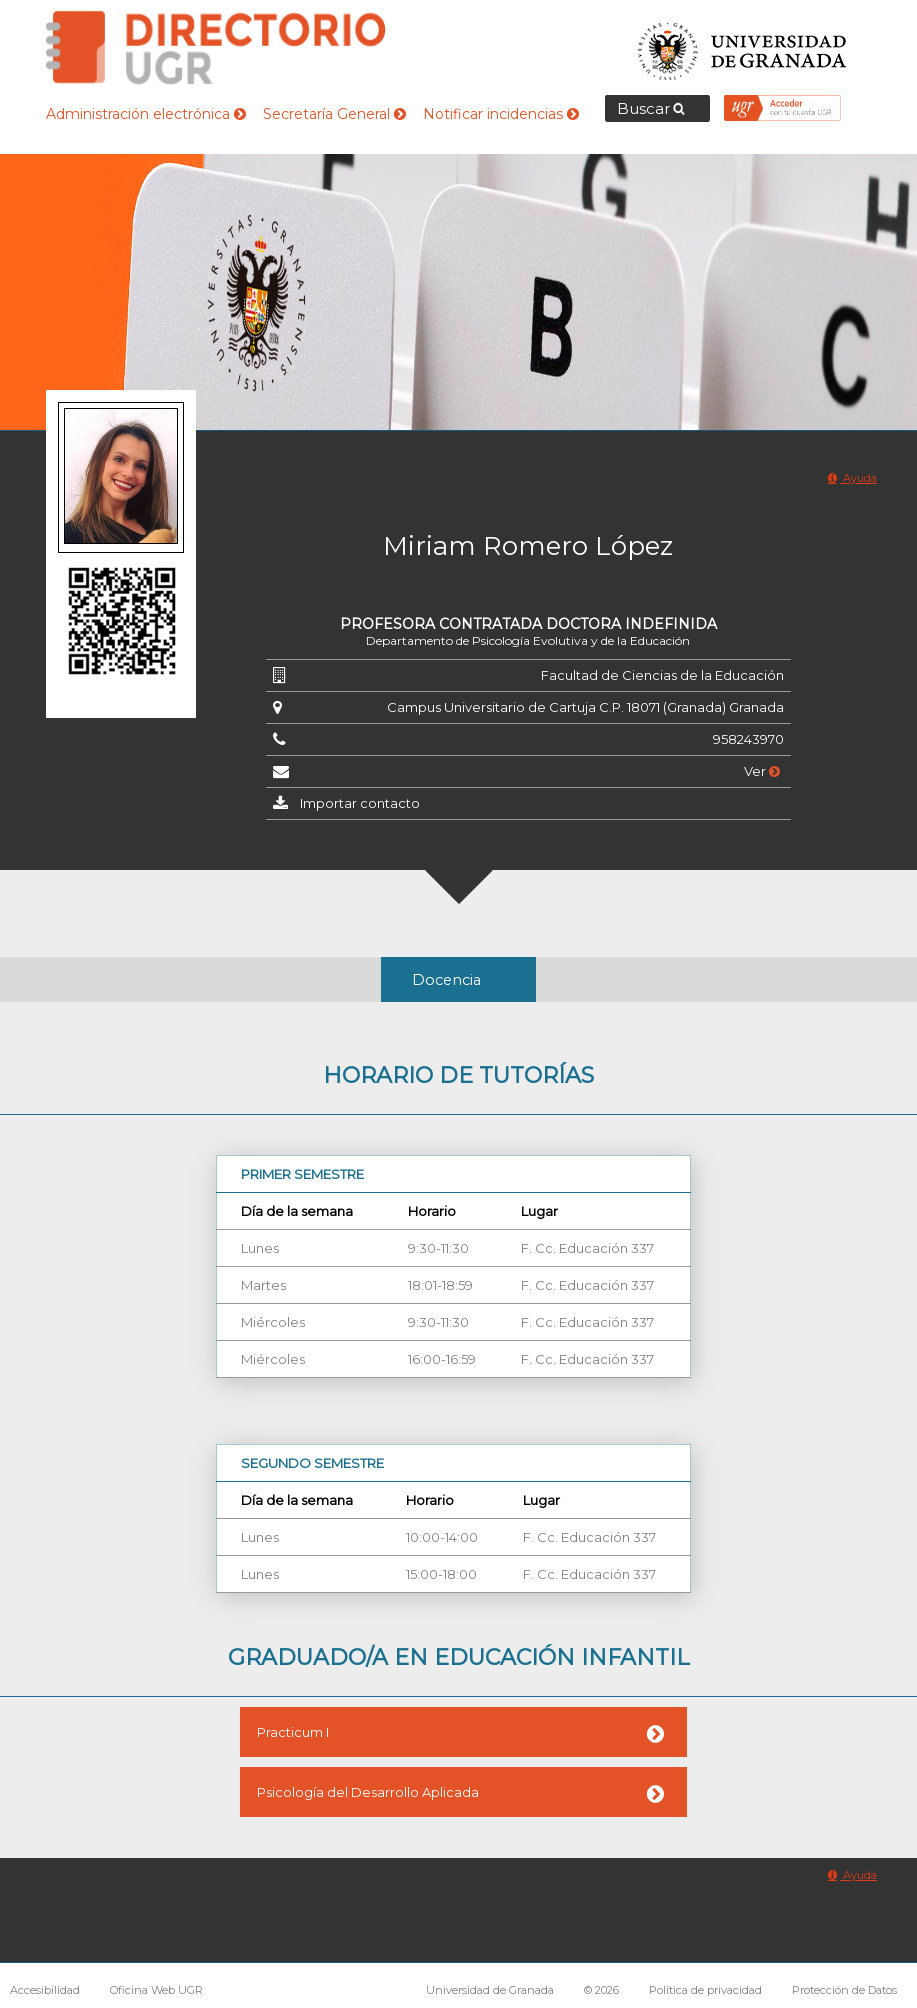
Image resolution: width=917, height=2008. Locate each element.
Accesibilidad (45, 1990)
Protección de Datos (844, 1990)
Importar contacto (360, 803)
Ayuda (852, 478)
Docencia (446, 980)
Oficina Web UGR (156, 1990)
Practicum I (293, 1732)
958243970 (748, 739)
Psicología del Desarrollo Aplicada (368, 1792)
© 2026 (601, 1990)
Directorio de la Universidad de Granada (216, 47)
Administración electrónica (146, 114)
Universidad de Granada (743, 45)
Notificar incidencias (501, 114)
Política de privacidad (705, 1990)
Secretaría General (334, 114)
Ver (762, 771)
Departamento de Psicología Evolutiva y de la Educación (528, 640)
